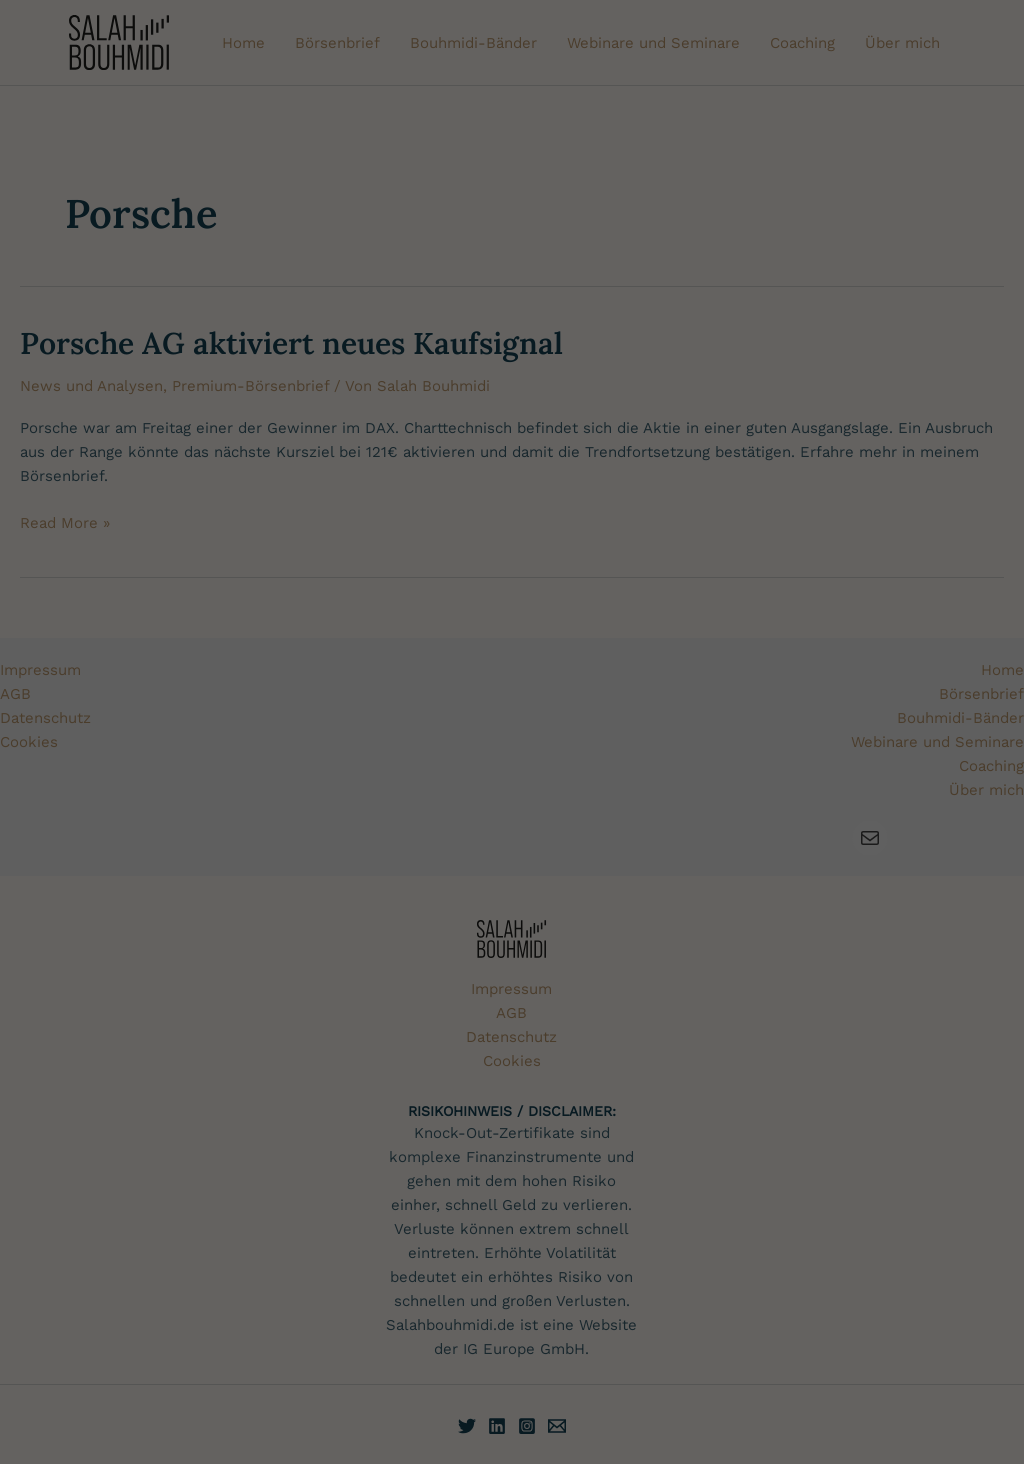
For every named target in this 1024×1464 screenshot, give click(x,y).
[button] (896, 775)
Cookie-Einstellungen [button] (841, 813)
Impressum (896, 828)
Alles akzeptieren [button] (896, 647)
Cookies (435, 668)
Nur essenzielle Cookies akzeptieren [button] (896, 716)
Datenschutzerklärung (263, 810)
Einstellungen (599, 810)
